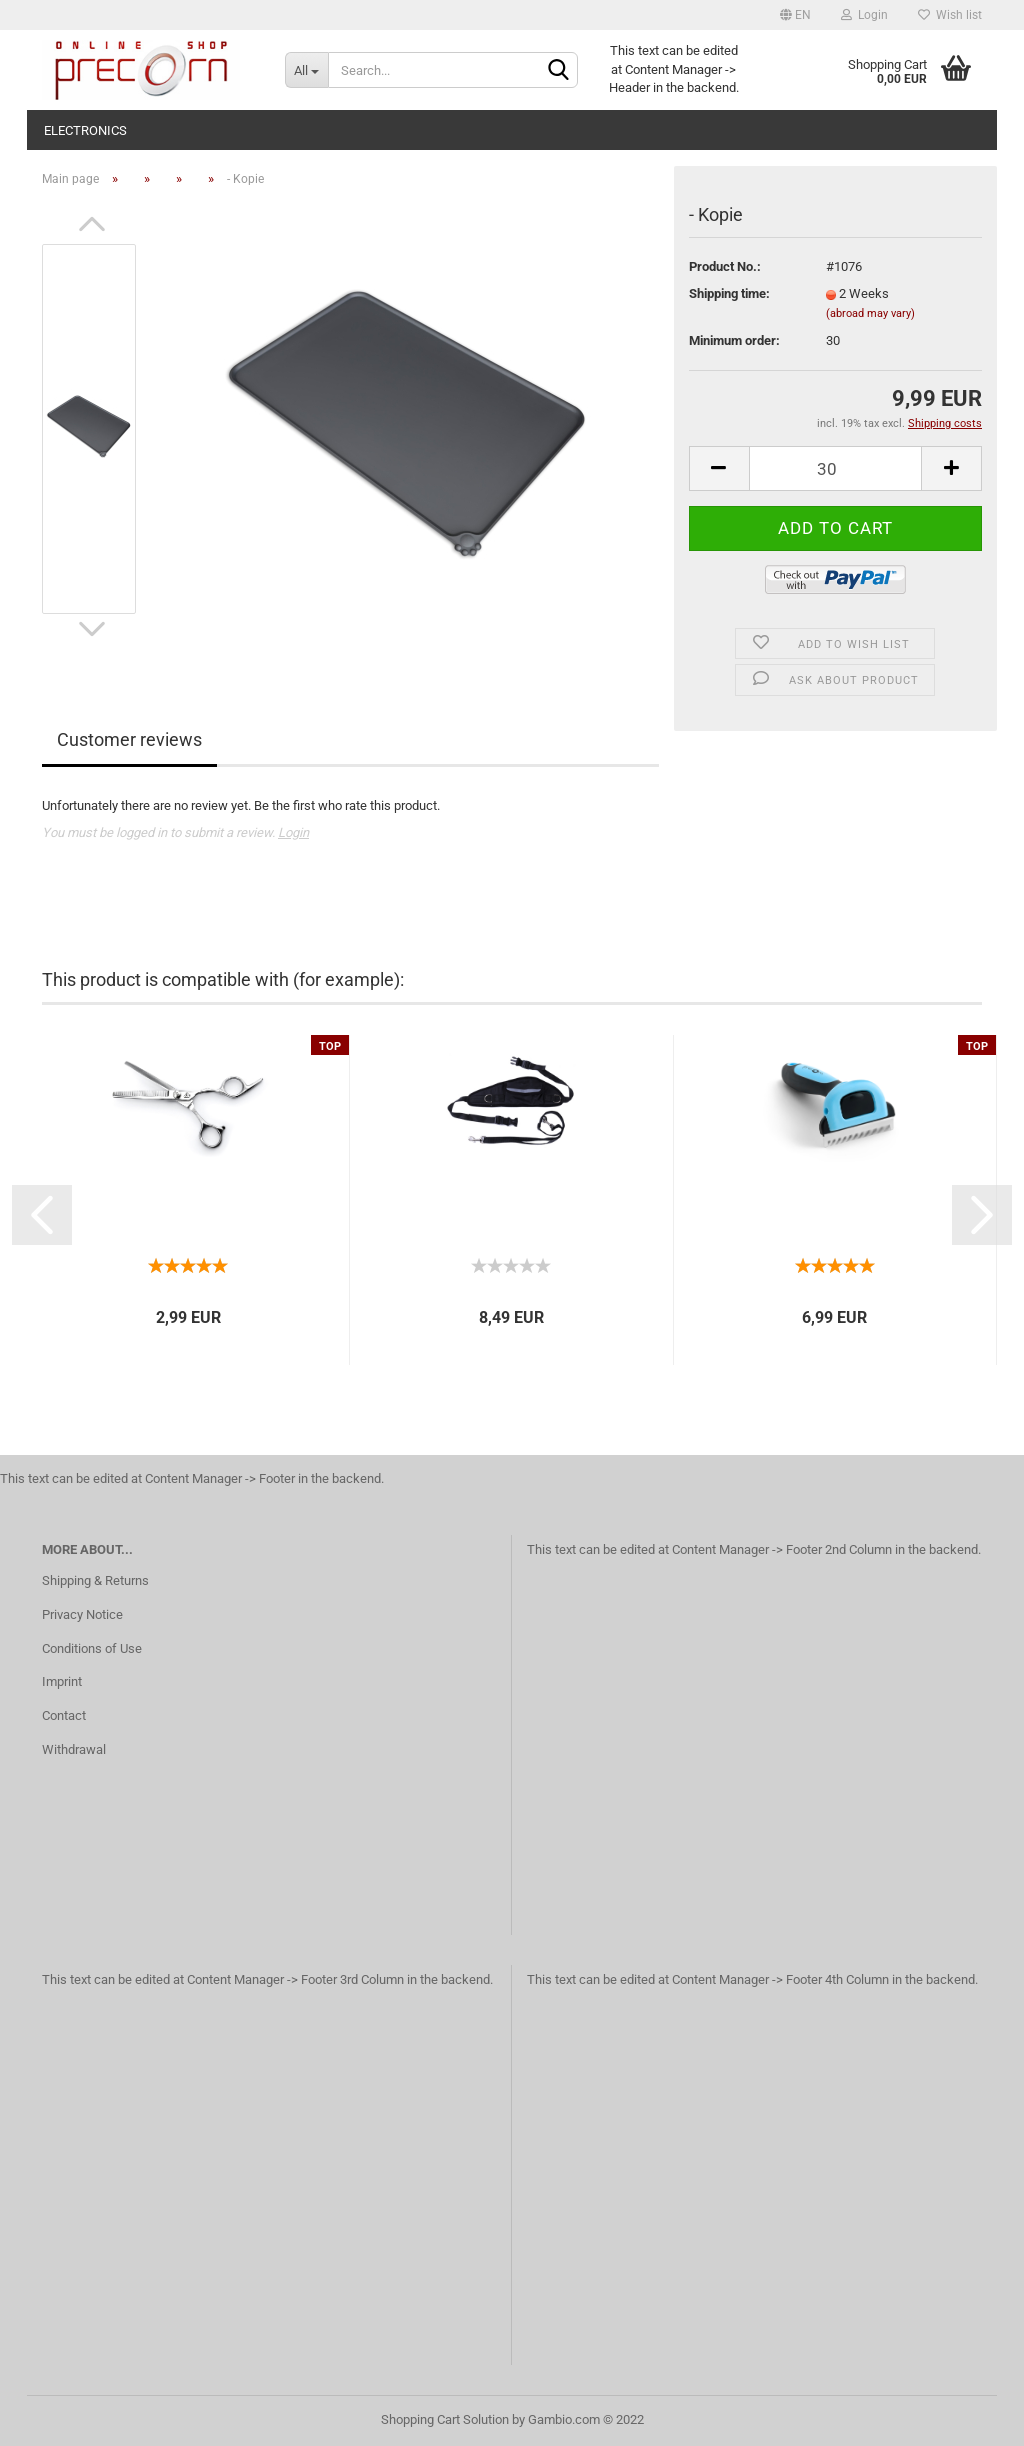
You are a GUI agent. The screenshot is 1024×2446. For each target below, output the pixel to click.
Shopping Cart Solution (445, 2419)
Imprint (62, 1681)
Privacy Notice (82, 1614)
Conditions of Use (92, 1648)
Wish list (950, 15)
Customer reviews (129, 739)
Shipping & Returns (95, 1580)
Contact (64, 1715)
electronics (85, 130)
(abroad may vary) (870, 313)
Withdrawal (74, 1749)
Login (864, 15)
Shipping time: (729, 293)
